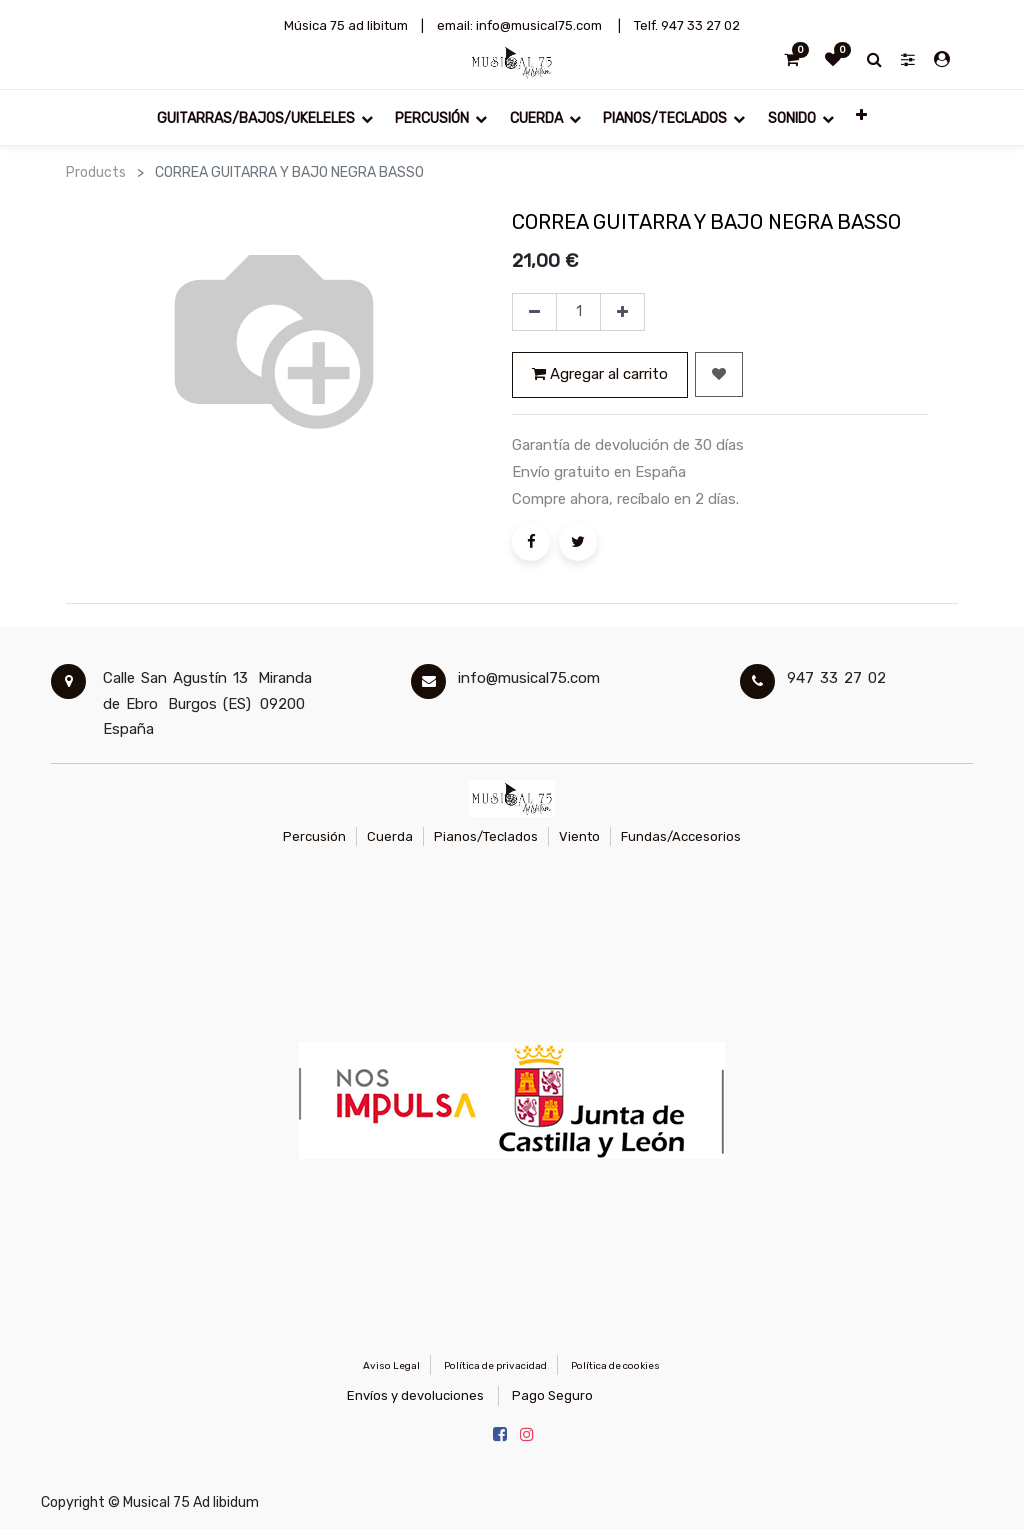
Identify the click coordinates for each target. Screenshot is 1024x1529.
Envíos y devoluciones (415, 1395)
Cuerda (390, 836)
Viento (579, 836)
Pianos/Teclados (486, 836)
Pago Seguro (552, 1395)
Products (96, 172)
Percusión (314, 836)
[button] (861, 117)
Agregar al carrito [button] (600, 374)
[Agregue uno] (622, 312)
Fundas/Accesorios (681, 836)
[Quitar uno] (534, 312)
